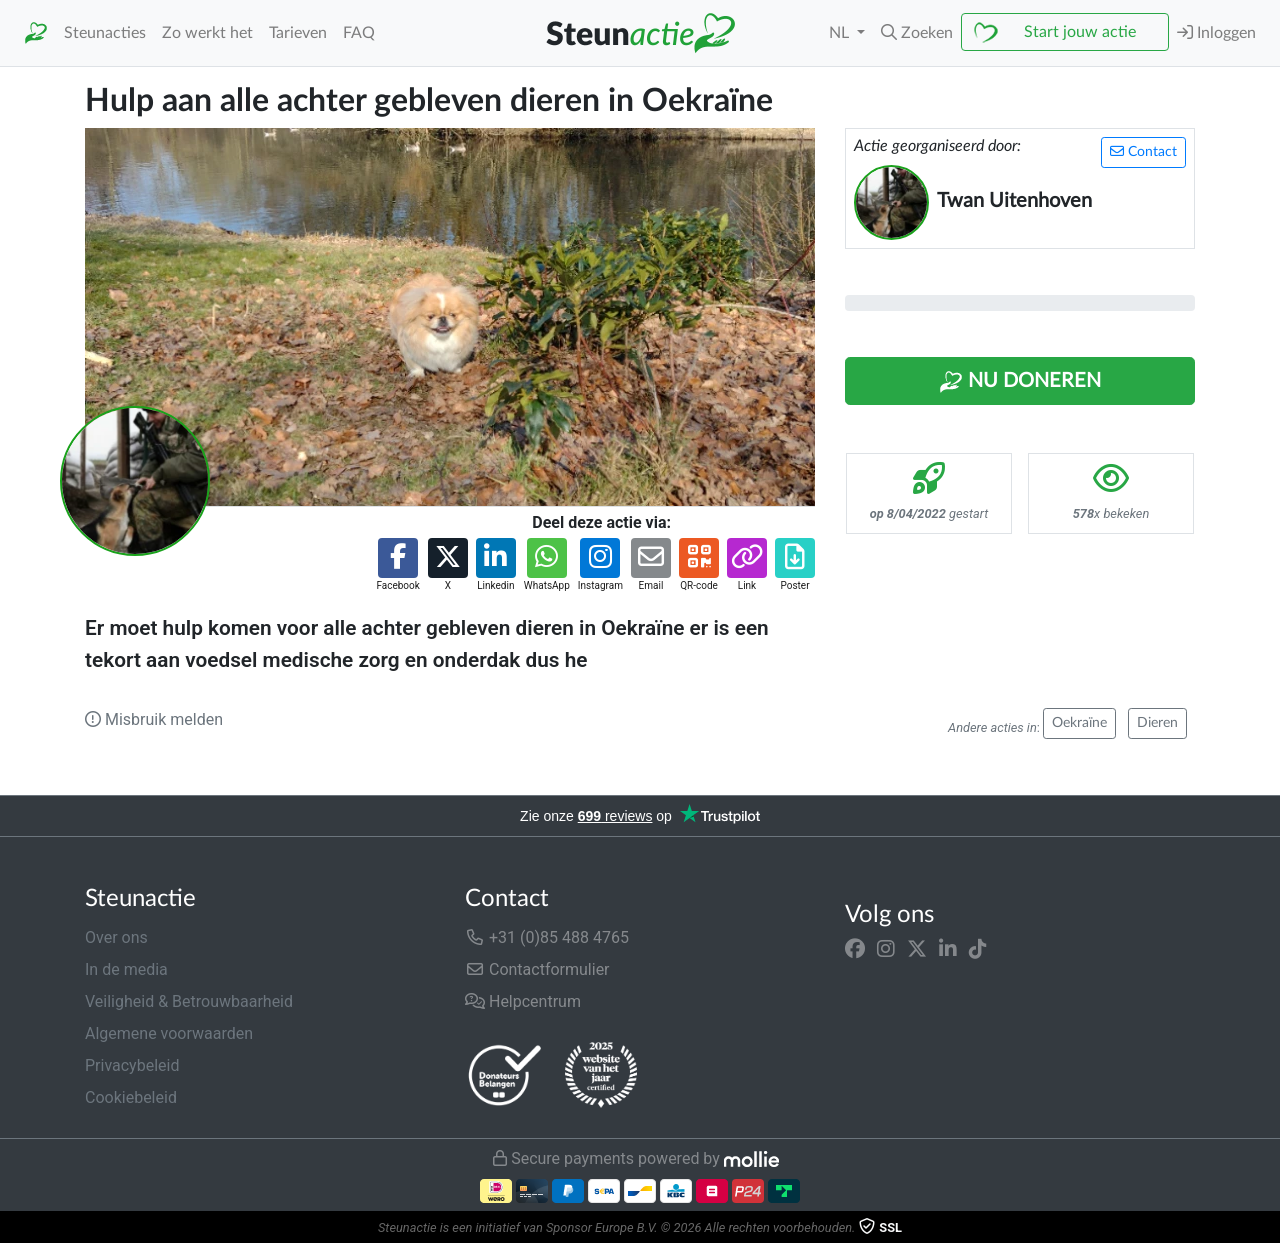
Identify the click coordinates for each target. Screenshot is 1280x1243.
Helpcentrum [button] (523, 1001)
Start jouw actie (1080, 32)
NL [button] (841, 33)
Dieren (1157, 723)
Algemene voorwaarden (169, 1033)
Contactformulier (537, 969)
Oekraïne (1079, 723)
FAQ (359, 33)
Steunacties (105, 33)
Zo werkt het (207, 33)
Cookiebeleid (131, 1097)
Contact (1143, 151)
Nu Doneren (1020, 382)
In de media (126, 969)
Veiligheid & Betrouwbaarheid (189, 1001)
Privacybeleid (132, 1065)
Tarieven (298, 33)
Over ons (116, 937)
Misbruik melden (154, 719)
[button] (917, 33)
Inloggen (1216, 32)
